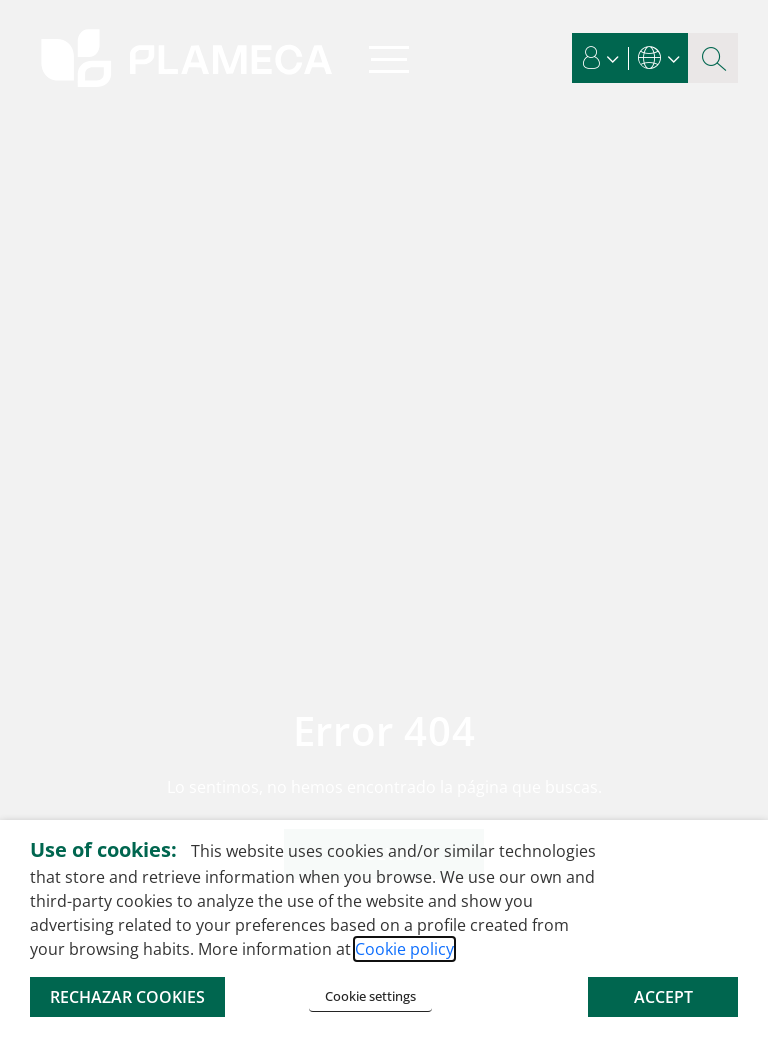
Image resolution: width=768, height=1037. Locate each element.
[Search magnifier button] (713, 58)
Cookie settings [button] (370, 996)
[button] (601, 58)
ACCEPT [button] (663, 997)
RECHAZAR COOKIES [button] (127, 997)
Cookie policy (404, 949)
